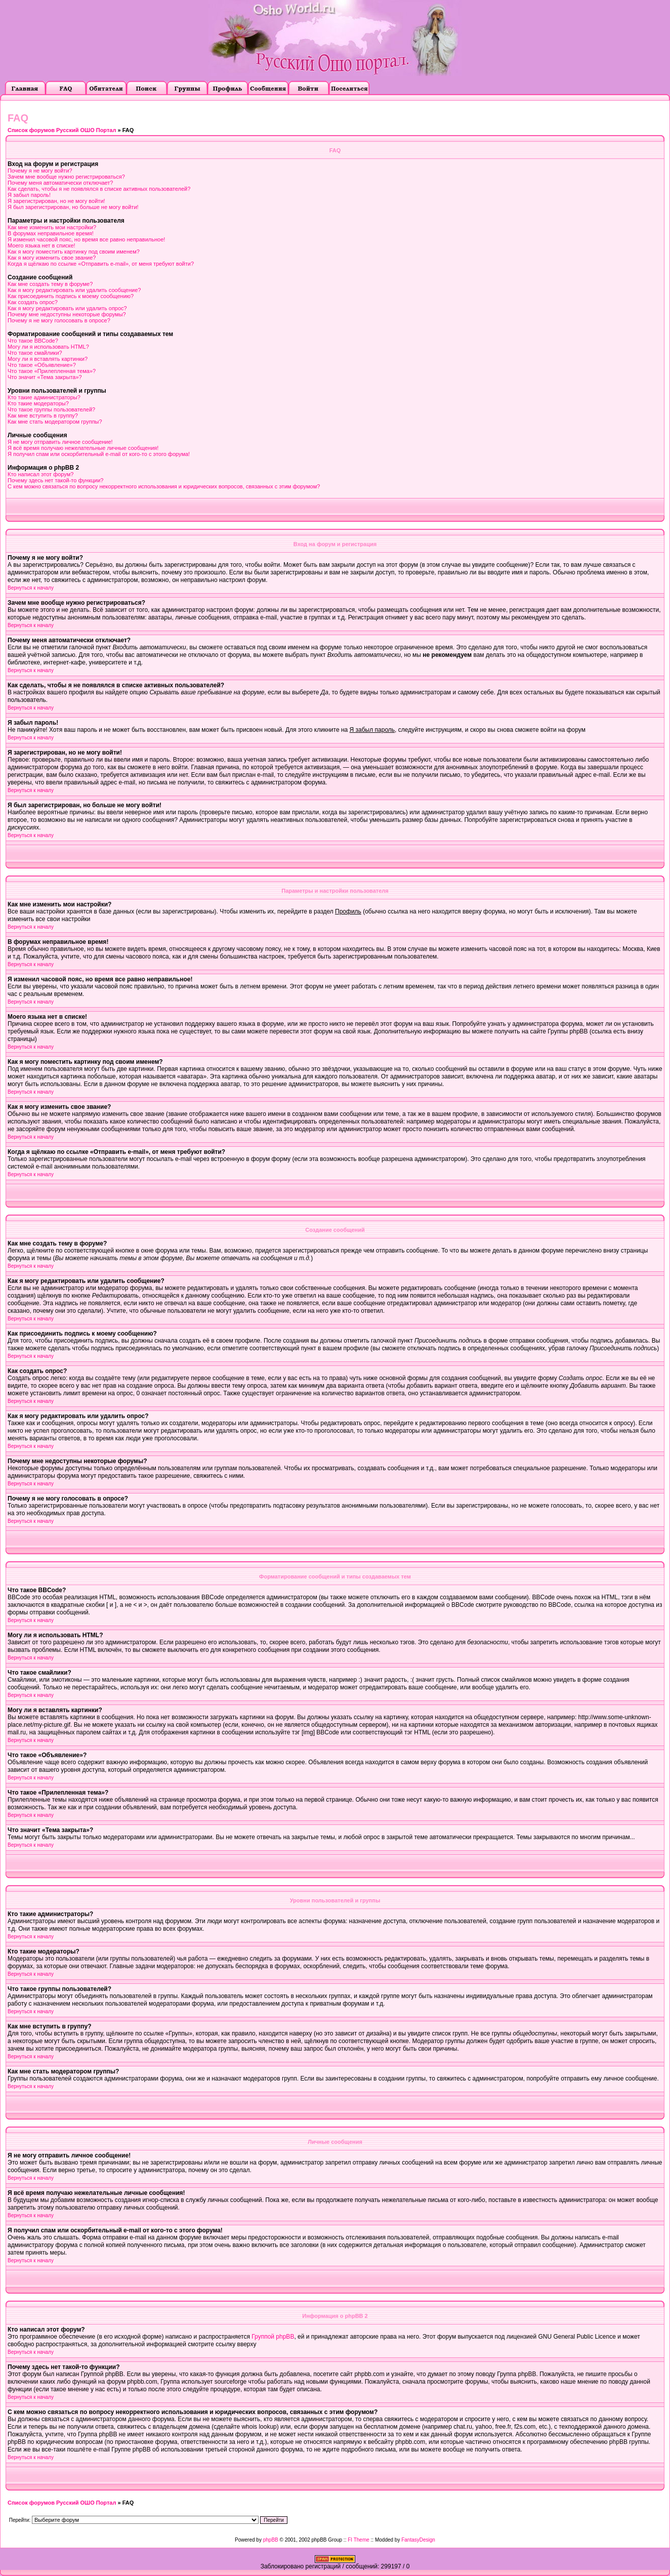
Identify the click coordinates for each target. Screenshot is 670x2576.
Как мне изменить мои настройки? (52, 227)
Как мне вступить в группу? (43, 415)
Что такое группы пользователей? (51, 409)
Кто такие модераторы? (38, 403)
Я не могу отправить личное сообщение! (60, 442)
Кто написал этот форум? (40, 474)
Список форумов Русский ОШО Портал (62, 130)
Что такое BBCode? (33, 341)
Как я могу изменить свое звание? (52, 258)
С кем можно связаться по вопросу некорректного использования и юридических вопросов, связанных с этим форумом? (164, 486)
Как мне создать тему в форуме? (50, 284)
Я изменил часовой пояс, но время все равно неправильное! (86, 239)
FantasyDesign (418, 2540)
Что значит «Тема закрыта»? (45, 377)
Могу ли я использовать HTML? (48, 347)
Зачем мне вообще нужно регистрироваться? (66, 177)
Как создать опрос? (33, 302)
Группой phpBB (273, 2336)
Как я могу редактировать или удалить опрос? (67, 308)
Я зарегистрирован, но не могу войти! (56, 201)
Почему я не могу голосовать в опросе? (59, 320)
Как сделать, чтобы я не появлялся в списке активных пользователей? (99, 189)
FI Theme (358, 2540)
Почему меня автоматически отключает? (60, 183)
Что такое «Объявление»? (42, 365)
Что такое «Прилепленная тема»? (52, 371)
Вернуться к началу (31, 588)
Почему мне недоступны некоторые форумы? (67, 314)
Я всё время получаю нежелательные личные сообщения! (83, 448)
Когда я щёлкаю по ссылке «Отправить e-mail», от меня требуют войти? (101, 264)
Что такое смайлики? (35, 353)
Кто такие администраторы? (44, 397)
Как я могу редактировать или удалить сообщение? (74, 290)
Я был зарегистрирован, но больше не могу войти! (73, 207)
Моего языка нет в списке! (41, 245)
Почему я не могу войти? (40, 171)
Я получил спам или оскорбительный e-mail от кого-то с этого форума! (99, 454)
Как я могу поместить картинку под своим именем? (74, 251)
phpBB (270, 2540)
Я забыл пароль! (29, 195)
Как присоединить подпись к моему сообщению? (71, 296)
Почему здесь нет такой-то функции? (55, 480)
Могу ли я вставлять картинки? (48, 359)
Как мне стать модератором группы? (55, 422)
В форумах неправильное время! (51, 233)
